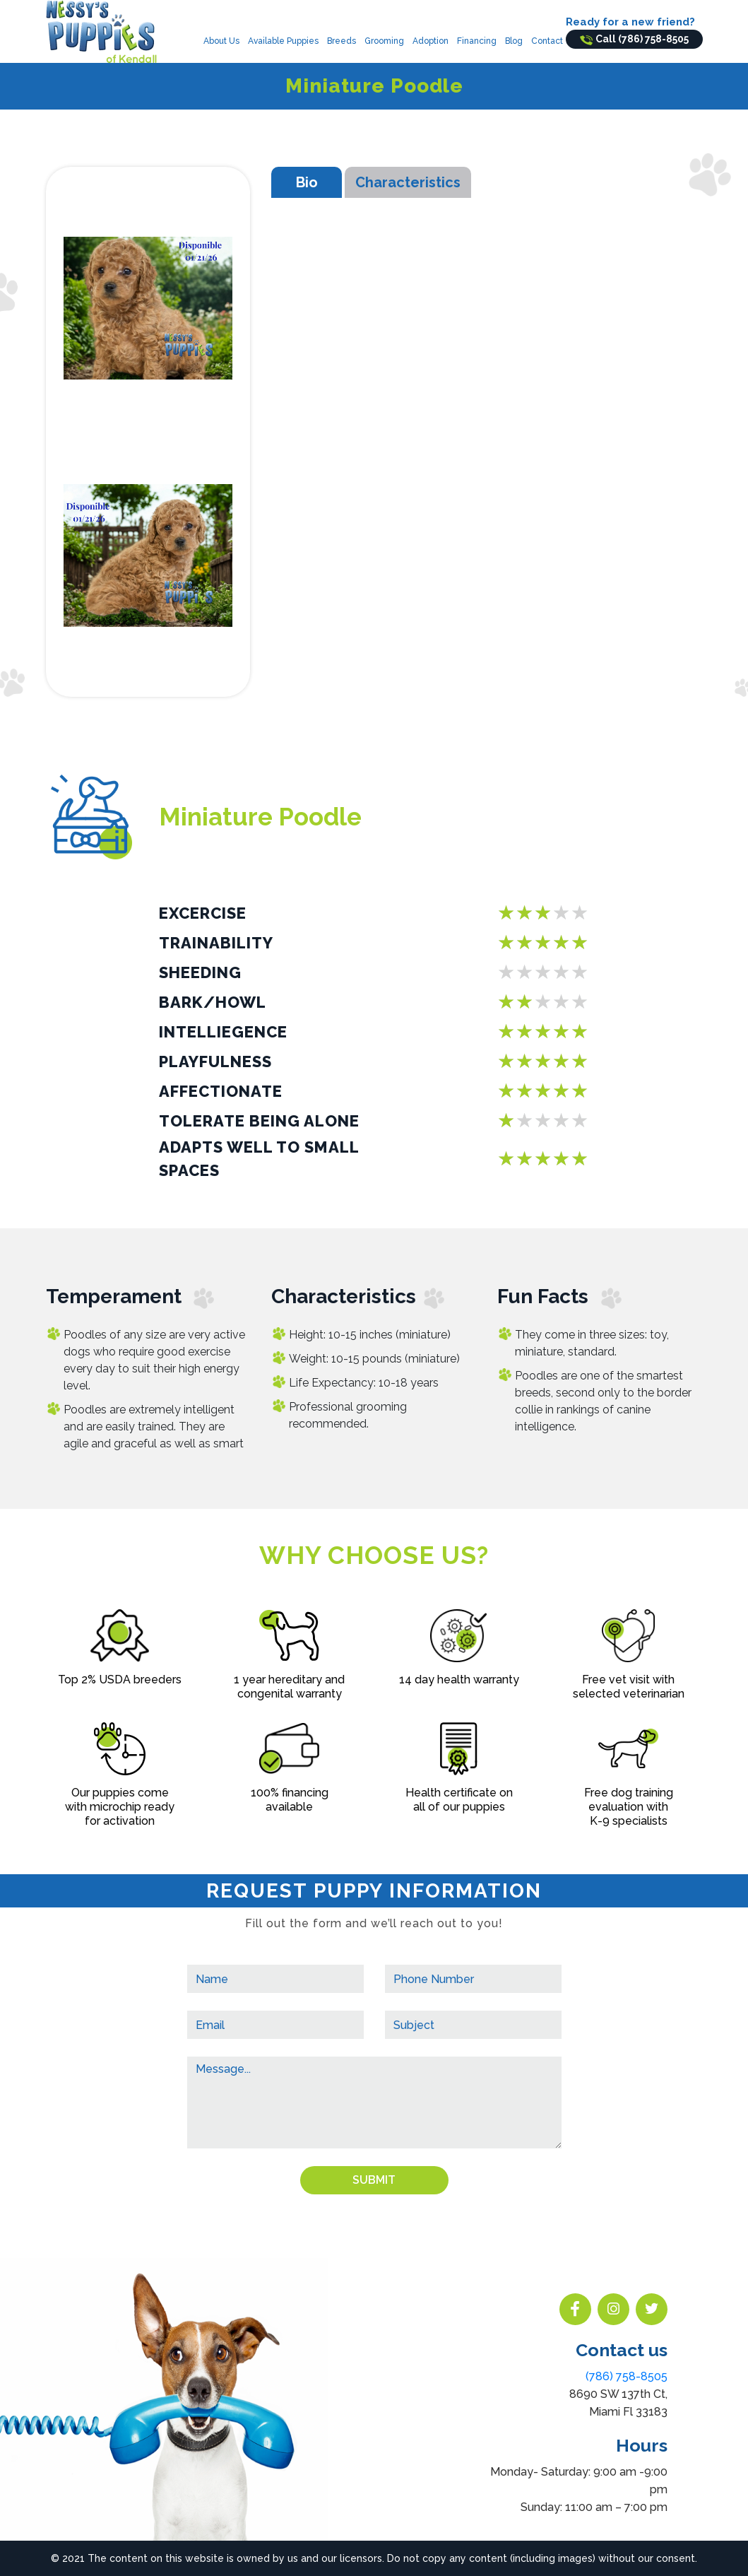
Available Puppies (283, 41)
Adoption (430, 41)
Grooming (384, 41)
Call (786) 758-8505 (634, 39)
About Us (221, 41)
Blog (514, 41)
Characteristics (408, 182)
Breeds (341, 41)
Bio (307, 182)
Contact (547, 41)
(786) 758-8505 (626, 2376)
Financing (477, 41)
